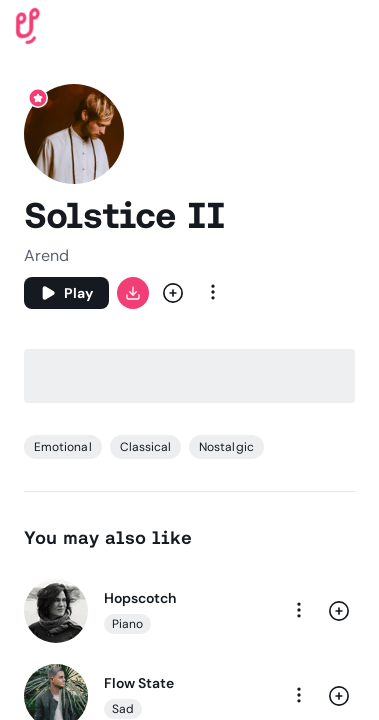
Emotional (63, 447)
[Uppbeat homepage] (28, 24)
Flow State (139, 683)
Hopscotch (140, 598)
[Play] (66, 293)
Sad (123, 709)
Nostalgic (226, 447)
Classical (146, 447)
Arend (46, 255)
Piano (127, 624)
